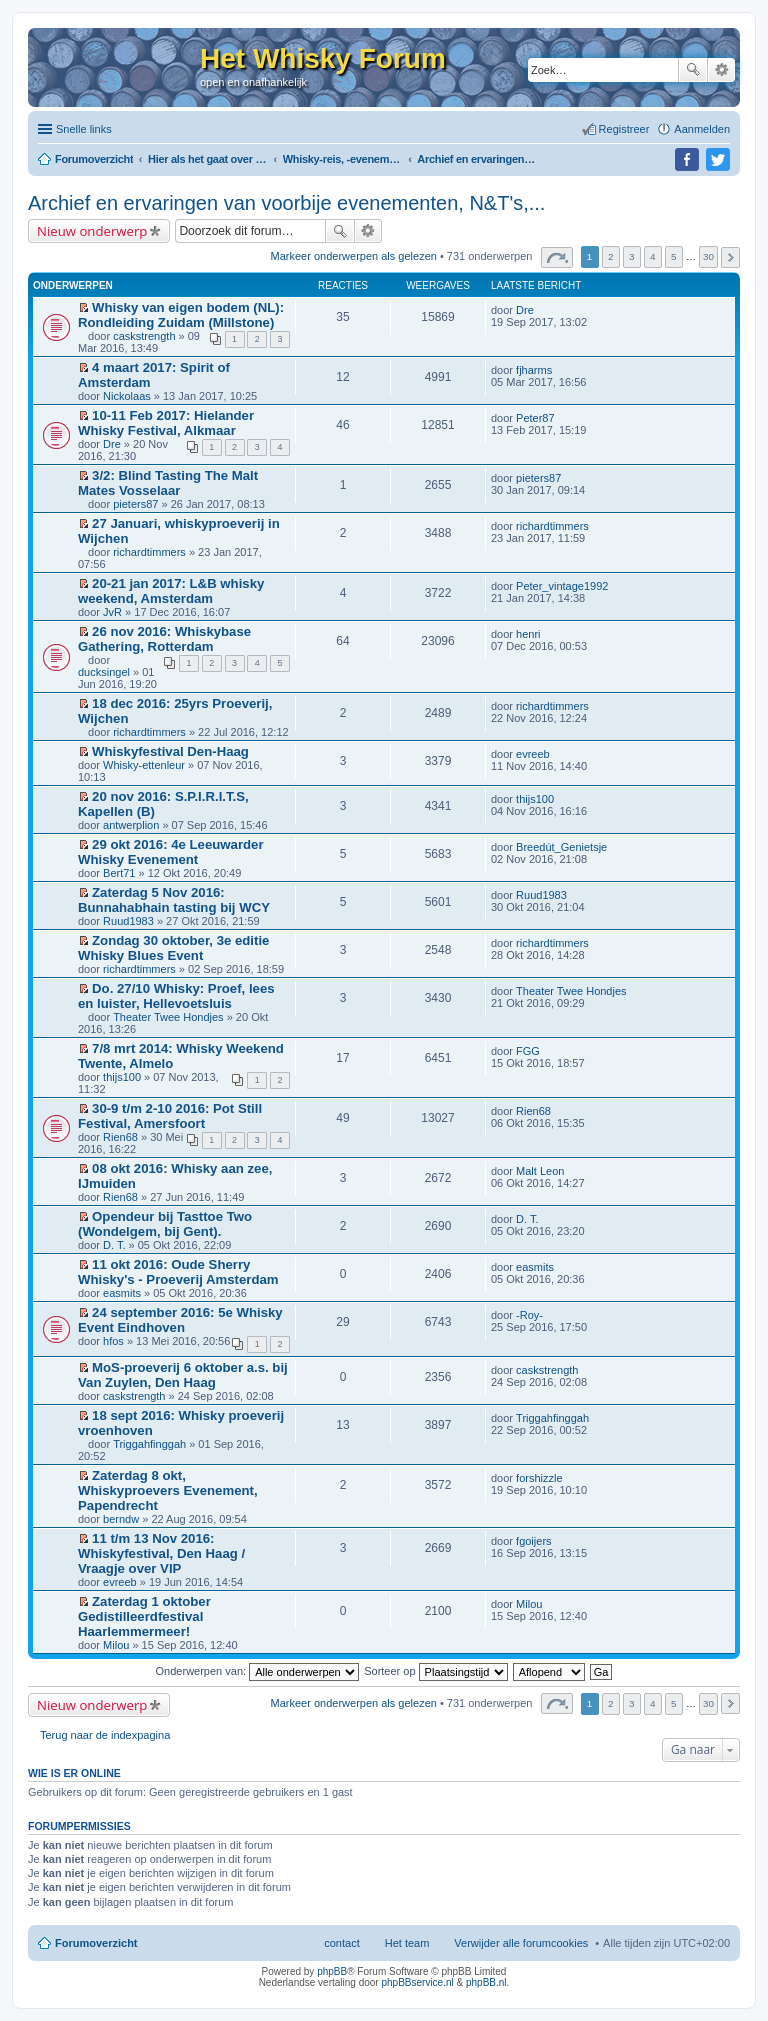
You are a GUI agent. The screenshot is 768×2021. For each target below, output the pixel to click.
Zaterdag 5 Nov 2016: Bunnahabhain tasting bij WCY (174, 900)
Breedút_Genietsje (561, 847)
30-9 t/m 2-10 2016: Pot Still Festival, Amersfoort (170, 1116)
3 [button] (632, 256)
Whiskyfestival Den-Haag (170, 751)
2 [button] (611, 256)
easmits (122, 1293)
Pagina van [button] (557, 257)
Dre (525, 310)
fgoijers (533, 1541)
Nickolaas (127, 396)
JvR (112, 612)
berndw (121, 1519)
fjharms (534, 370)
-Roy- (529, 1315)
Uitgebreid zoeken (721, 70)
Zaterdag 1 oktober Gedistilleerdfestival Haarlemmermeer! (144, 1616)
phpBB (332, 1971)
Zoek (693, 70)
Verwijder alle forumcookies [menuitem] (521, 1943)
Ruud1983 (128, 921)
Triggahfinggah (149, 1444)
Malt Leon (540, 1171)
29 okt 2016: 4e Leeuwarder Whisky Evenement (171, 852)
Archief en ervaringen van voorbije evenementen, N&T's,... (286, 203)
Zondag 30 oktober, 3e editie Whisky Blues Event (173, 948)
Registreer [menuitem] (624, 129)
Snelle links (84, 129)
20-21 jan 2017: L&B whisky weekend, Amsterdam (171, 591)
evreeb (533, 754)
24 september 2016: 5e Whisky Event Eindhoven (180, 1320)
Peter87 (535, 418)
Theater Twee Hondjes (168, 1017)
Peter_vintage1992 (562, 586)
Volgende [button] (730, 257)
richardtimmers (149, 552)
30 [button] (708, 256)
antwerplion (131, 825)
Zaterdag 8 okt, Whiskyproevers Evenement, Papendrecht (168, 1490)
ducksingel (104, 672)
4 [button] (653, 256)
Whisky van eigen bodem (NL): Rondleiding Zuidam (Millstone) (181, 315)
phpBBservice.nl (417, 1982)
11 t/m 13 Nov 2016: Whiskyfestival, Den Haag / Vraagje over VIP (161, 1553)
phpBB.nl (486, 1982)
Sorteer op (435, 1671)
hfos (113, 1341)
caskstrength (144, 336)
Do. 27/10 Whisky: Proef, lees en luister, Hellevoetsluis (176, 996)
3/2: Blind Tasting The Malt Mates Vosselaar (168, 483)
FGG (528, 1051)
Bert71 (119, 873)
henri (528, 634)
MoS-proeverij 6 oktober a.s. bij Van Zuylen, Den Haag (183, 1375)
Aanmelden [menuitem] (702, 129)
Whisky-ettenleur (144, 765)
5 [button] (674, 256)
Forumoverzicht (96, 1943)
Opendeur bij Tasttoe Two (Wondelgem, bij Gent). (165, 1224)
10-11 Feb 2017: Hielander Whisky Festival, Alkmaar (166, 423)
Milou (116, 1645)
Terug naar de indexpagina (105, 1735)
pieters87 (135, 504)
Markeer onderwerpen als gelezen (354, 256)
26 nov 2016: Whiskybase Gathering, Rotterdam (164, 639)
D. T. (114, 1245)
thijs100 (535, 799)
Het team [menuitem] (407, 1943)
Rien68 (120, 1137)
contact (341, 1943)
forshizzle (539, 1478)
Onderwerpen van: (258, 1671)
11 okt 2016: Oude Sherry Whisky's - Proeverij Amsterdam (178, 1272)
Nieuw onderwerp (92, 231)
